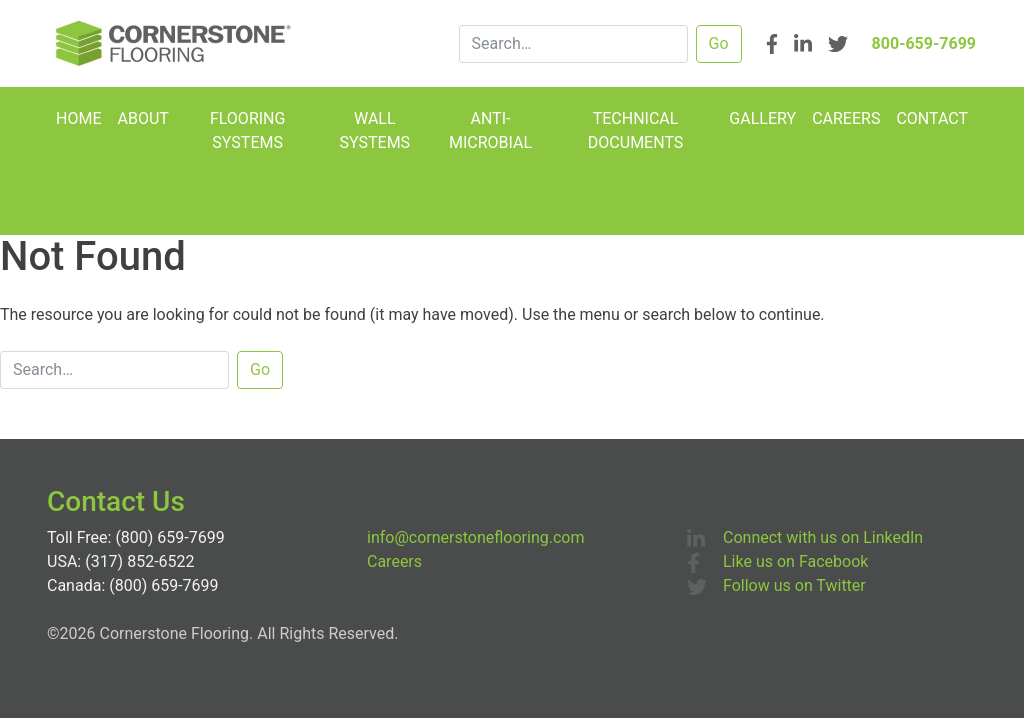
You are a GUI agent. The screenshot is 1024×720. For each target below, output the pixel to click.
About (142, 118)
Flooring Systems (248, 130)
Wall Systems (375, 130)
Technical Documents (635, 130)
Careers (846, 118)
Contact (932, 118)
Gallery (762, 118)
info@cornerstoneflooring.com (475, 537)
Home (78, 118)
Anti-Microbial (490, 130)
